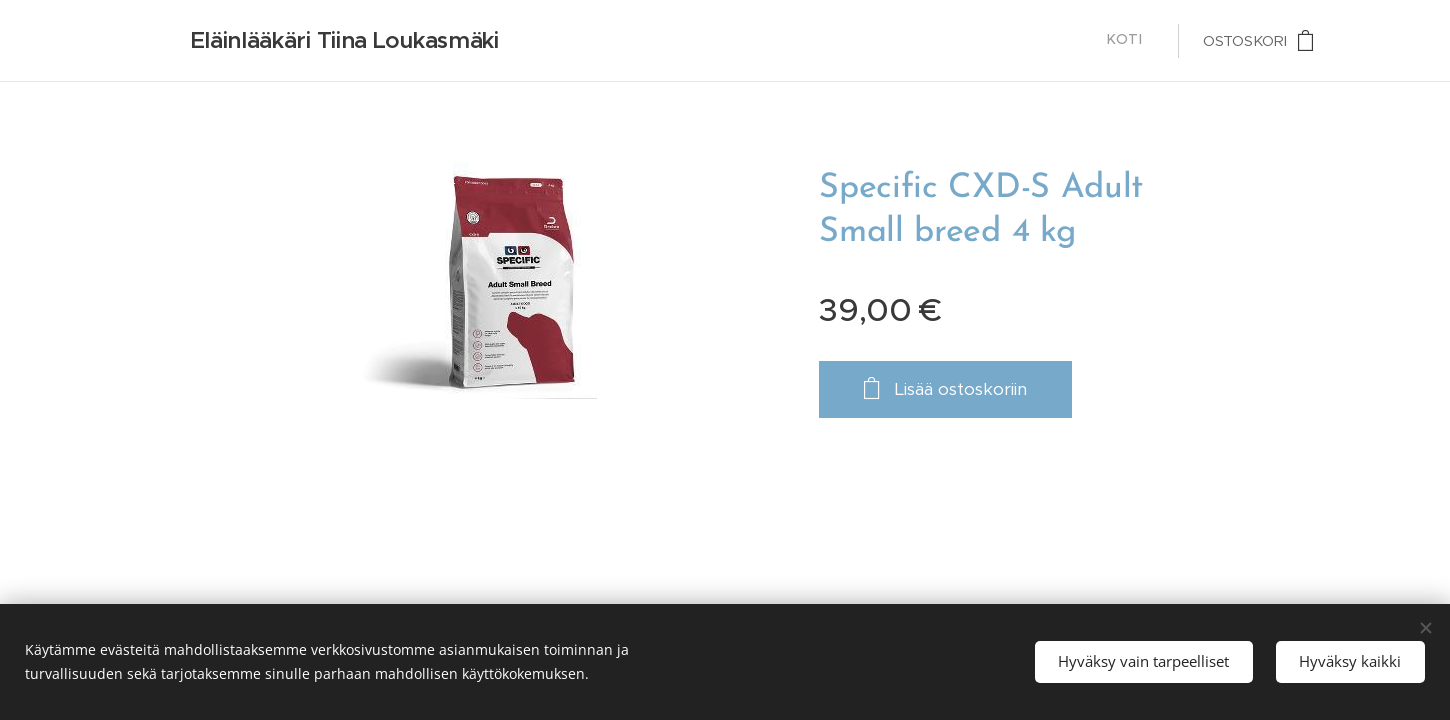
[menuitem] (1147, 41)
